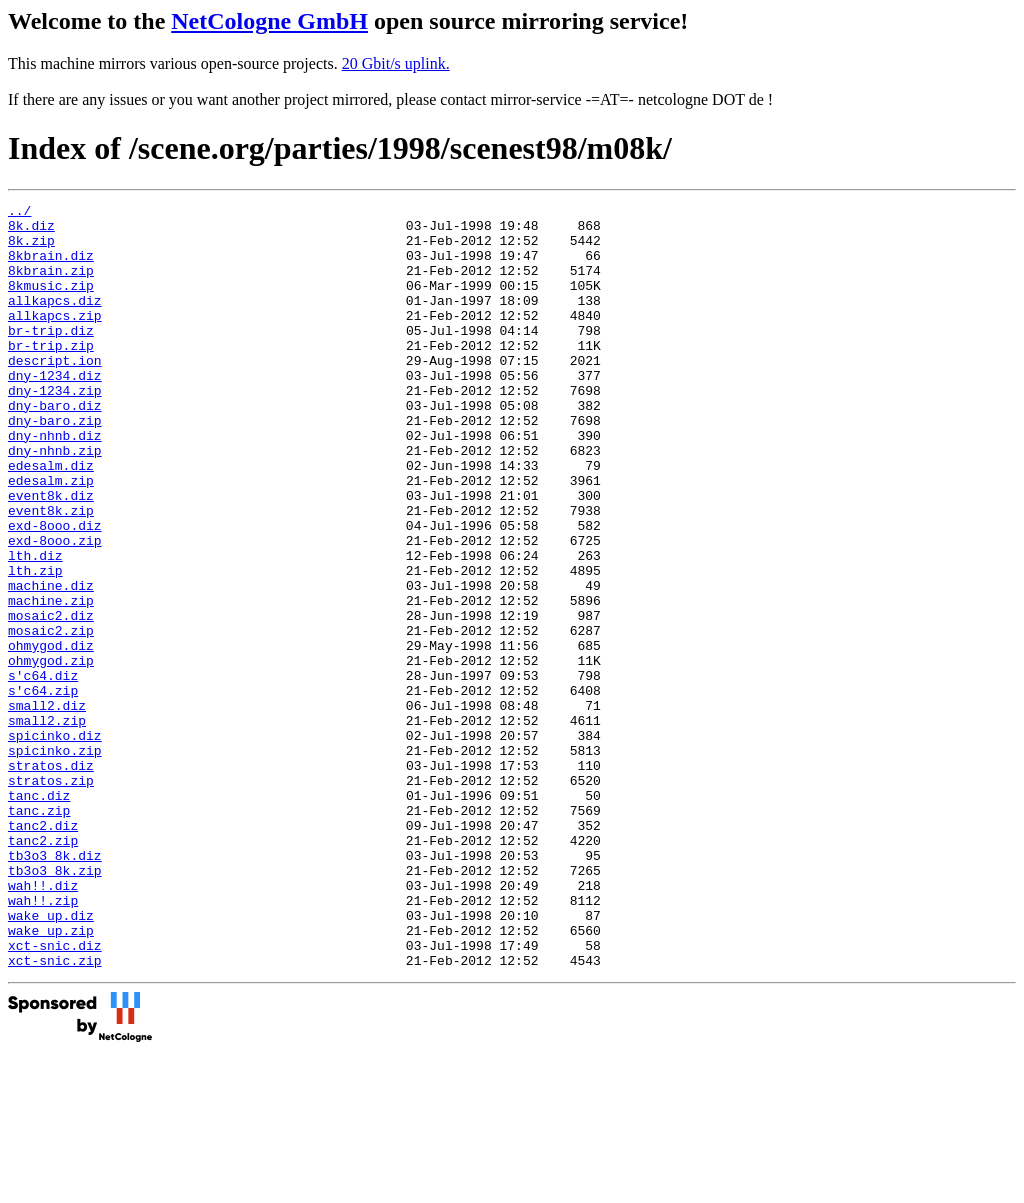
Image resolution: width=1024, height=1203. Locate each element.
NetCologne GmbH (269, 21)
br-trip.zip (51, 375)
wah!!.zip (43, 1041)
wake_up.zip (51, 1077)
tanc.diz (39, 915)
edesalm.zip (51, 537)
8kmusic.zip (51, 303)
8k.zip (31, 249)
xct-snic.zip (55, 1113)
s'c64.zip (43, 789)
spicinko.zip (55, 861)
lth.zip (35, 645)
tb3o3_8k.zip (55, 1005)
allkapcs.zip (55, 339)
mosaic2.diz (51, 699)
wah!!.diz (43, 1023)
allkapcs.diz (55, 321)
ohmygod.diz (51, 735)
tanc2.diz (43, 951)
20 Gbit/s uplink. (396, 63)
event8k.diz (51, 555)
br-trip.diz (51, 357)
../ (19, 213)
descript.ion (55, 393)
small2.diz (47, 807)
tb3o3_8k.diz (55, 987)
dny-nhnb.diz (55, 483)
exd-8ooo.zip (55, 609)
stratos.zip (51, 897)
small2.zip (47, 825)
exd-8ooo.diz (55, 591)
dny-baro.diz (55, 447)
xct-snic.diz (55, 1095)
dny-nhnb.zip (55, 501)
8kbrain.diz (51, 267)
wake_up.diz (51, 1059)
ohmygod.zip (51, 753)
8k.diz (31, 231)
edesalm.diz (51, 519)
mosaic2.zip (51, 717)
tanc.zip (39, 933)
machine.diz (51, 663)
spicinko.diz (55, 843)
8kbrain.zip (51, 285)
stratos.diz (51, 879)
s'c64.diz (43, 771)
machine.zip (51, 681)
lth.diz (35, 627)
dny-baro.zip (55, 465)
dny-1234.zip (55, 429)
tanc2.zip (43, 969)
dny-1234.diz (55, 411)
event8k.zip (51, 573)
